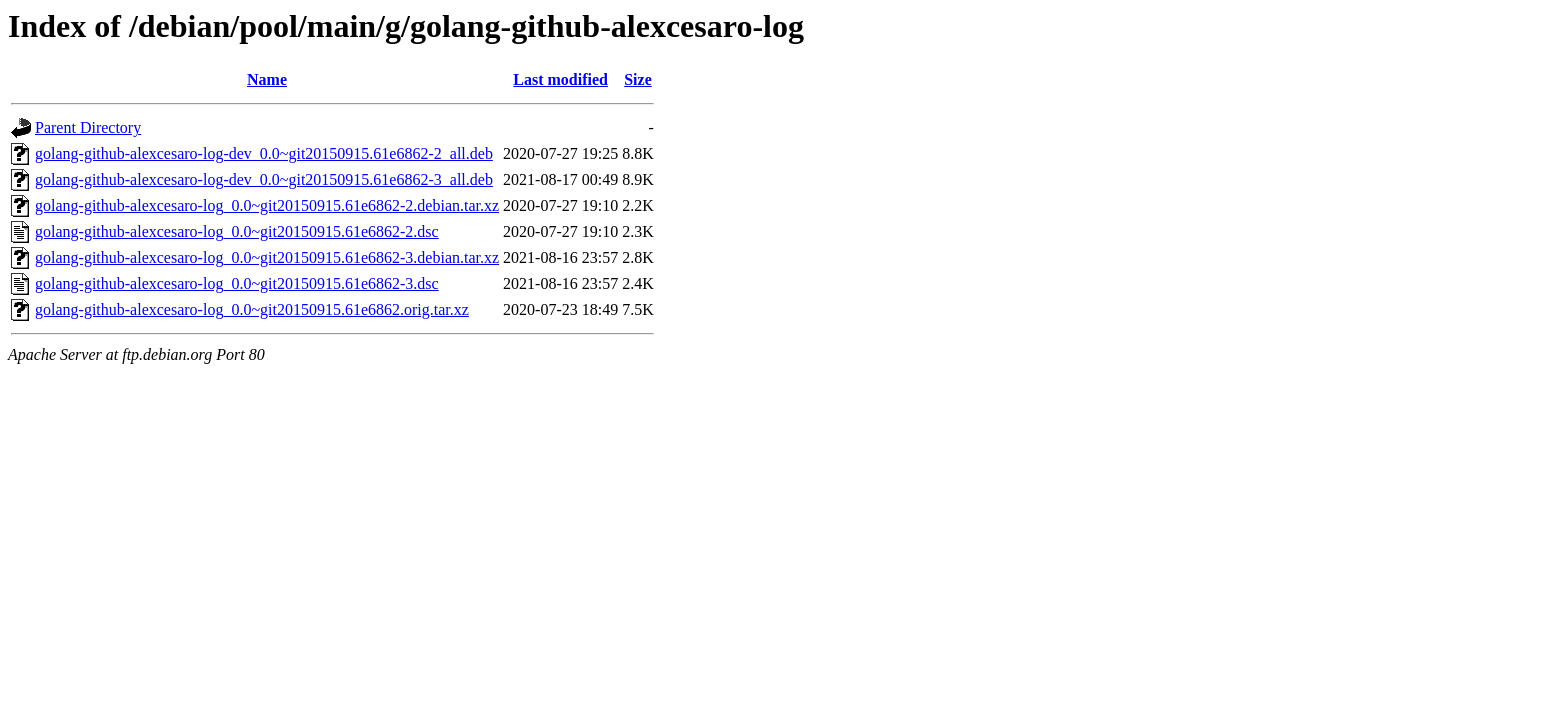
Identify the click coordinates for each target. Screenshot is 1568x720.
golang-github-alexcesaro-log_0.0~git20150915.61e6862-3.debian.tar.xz (267, 257)
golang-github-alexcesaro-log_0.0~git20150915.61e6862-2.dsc (237, 231)
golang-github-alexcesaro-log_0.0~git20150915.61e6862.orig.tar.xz (252, 309)
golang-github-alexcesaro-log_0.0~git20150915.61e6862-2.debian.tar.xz (267, 205)
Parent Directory (88, 127)
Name (267, 79)
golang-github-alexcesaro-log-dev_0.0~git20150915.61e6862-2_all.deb (264, 153)
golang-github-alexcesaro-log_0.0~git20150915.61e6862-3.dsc (237, 283)
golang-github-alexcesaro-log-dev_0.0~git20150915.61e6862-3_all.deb (264, 179)
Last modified (560, 79)
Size (638, 79)
